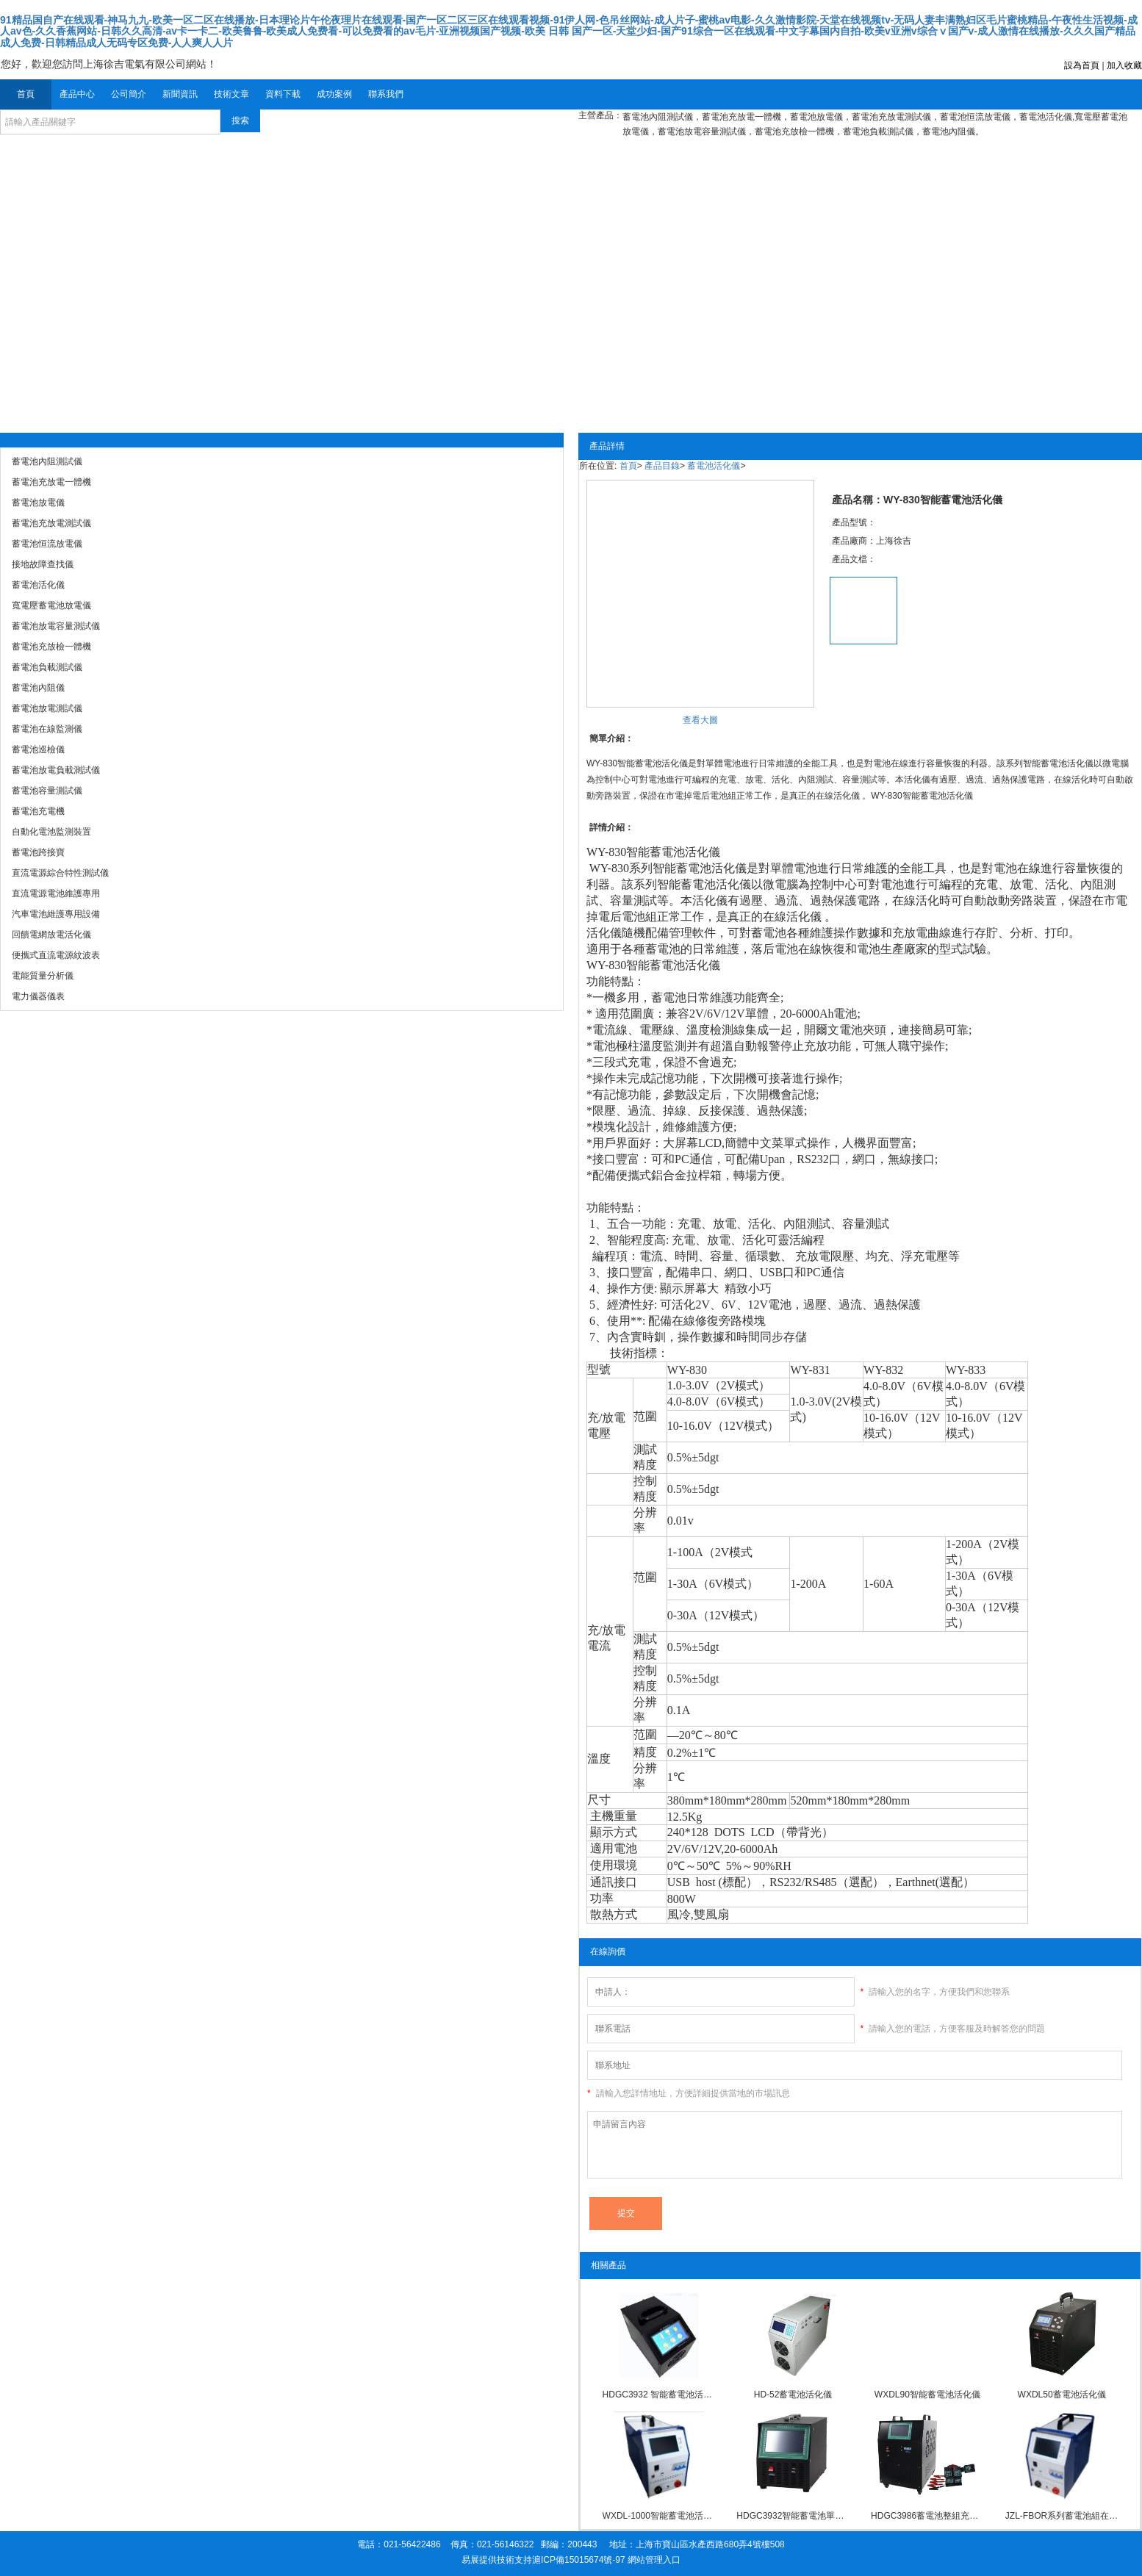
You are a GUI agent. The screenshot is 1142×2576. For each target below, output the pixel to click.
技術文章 (231, 94)
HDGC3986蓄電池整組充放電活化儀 (927, 2516)
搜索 (240, 120)
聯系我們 (385, 94)
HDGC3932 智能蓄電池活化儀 (659, 2394)
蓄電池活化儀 (713, 466)
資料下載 (283, 94)
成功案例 (334, 94)
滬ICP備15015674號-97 (578, 2560)
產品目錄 (662, 466)
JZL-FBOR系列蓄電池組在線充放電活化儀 (1061, 2516)
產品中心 (77, 94)
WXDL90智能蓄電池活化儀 (927, 2394)
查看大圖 (700, 720)
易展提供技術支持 (497, 2560)
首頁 (26, 94)
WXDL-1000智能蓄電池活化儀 (659, 2516)
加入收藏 (1124, 65)
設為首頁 (1081, 65)
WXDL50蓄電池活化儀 (1062, 2394)
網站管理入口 (654, 2560)
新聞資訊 (180, 94)
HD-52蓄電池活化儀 (793, 2394)
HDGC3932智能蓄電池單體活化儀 (793, 2516)
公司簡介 (128, 94)
